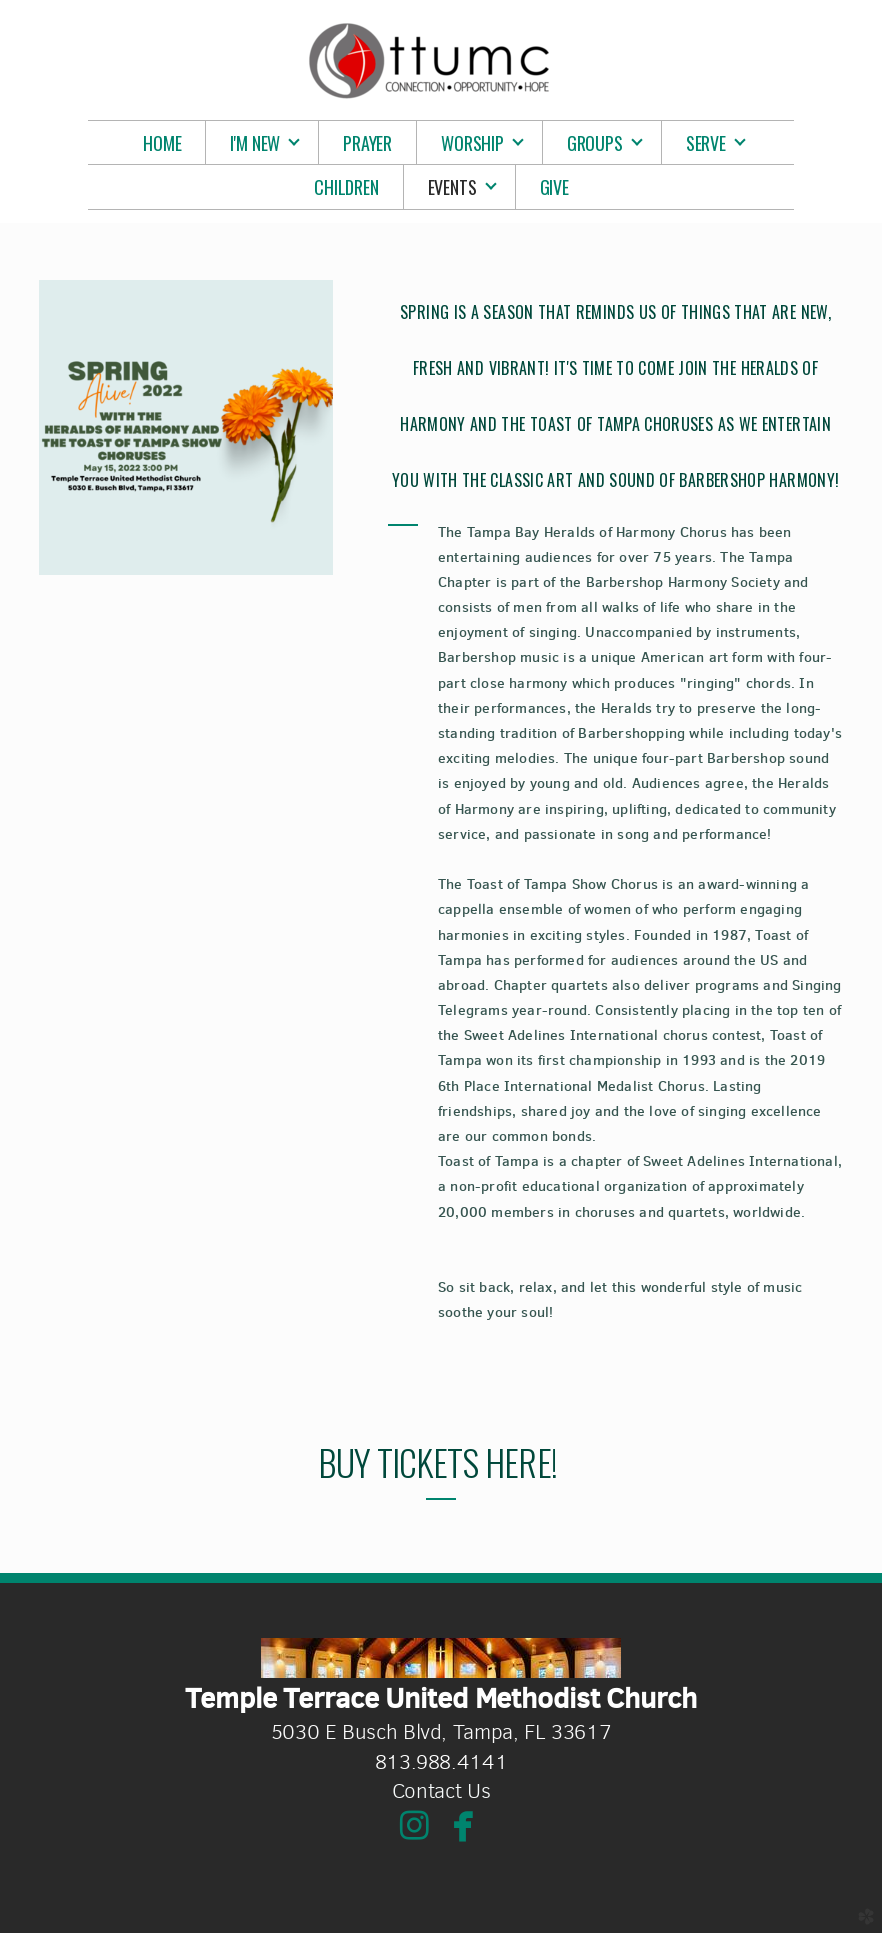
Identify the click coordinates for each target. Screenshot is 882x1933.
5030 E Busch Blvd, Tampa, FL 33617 (441, 1732)
